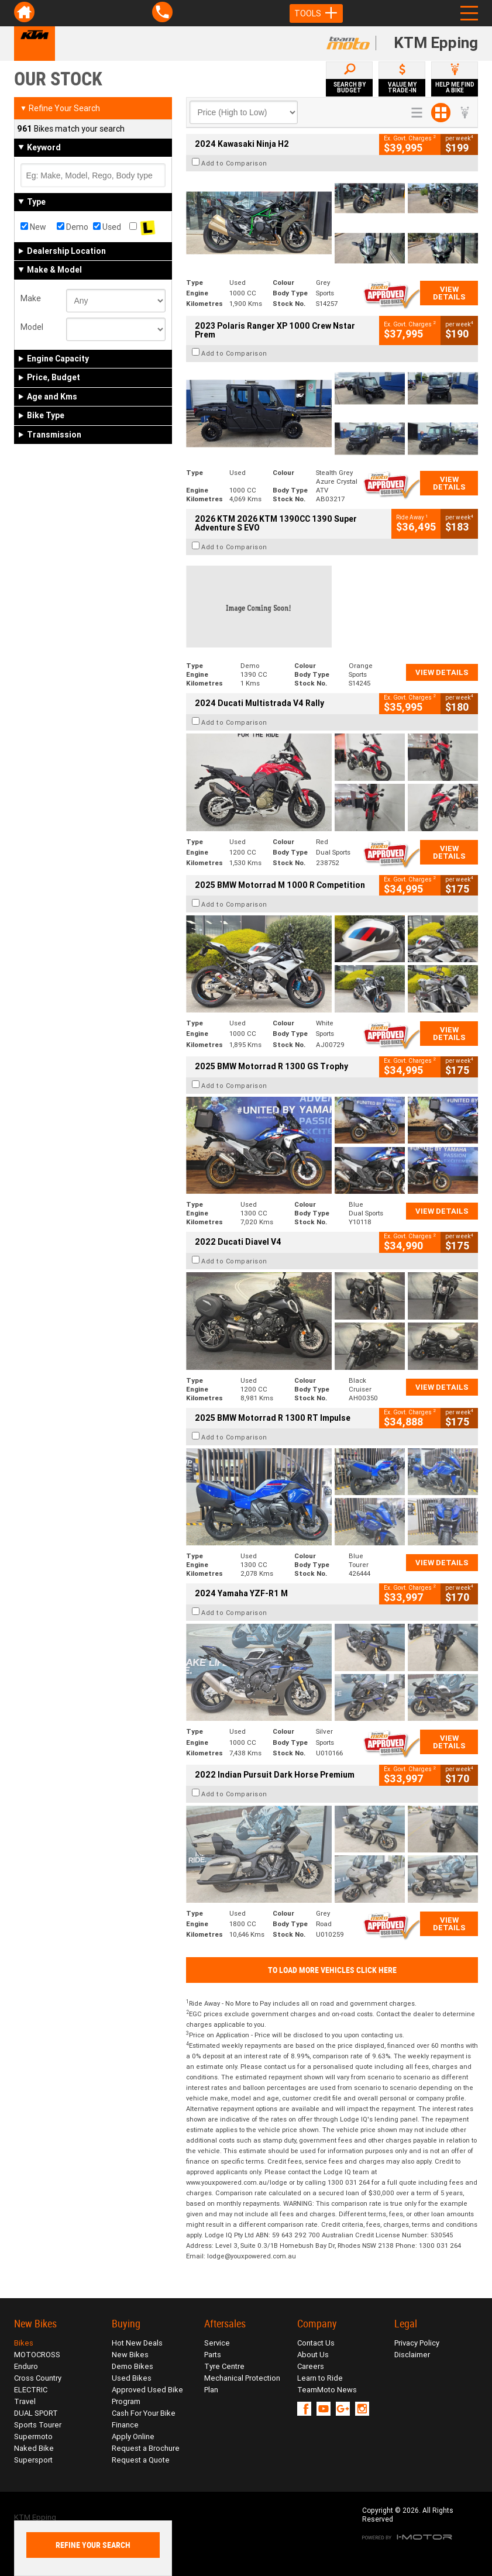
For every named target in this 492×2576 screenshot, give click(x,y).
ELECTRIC (30, 2390)
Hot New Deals (137, 2343)
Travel (25, 2401)
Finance (125, 2425)
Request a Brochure (146, 2448)
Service (217, 2343)
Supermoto (33, 2436)
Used (107, 227)
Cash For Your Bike (144, 2413)
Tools (316, 13)
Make (30, 298)
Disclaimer (412, 2355)
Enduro (26, 2366)
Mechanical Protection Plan (242, 2384)
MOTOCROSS (37, 2355)
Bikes (23, 2343)
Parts (212, 2355)
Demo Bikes (132, 2366)
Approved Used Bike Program (147, 2395)
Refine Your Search (60, 108)
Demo (72, 227)
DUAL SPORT (36, 2413)
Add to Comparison (234, 163)
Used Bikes (132, 2378)
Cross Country (37, 2378)
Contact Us (316, 2343)
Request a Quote (141, 2460)
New (33, 227)
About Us (313, 2355)
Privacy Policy (416, 2343)
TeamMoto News (327, 2390)
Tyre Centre (224, 2366)
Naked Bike (34, 2448)
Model (31, 327)
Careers (310, 2366)
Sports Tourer (37, 2425)
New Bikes (130, 2355)
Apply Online (133, 2436)
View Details (449, 293)
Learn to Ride (320, 2378)
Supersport (33, 2460)
